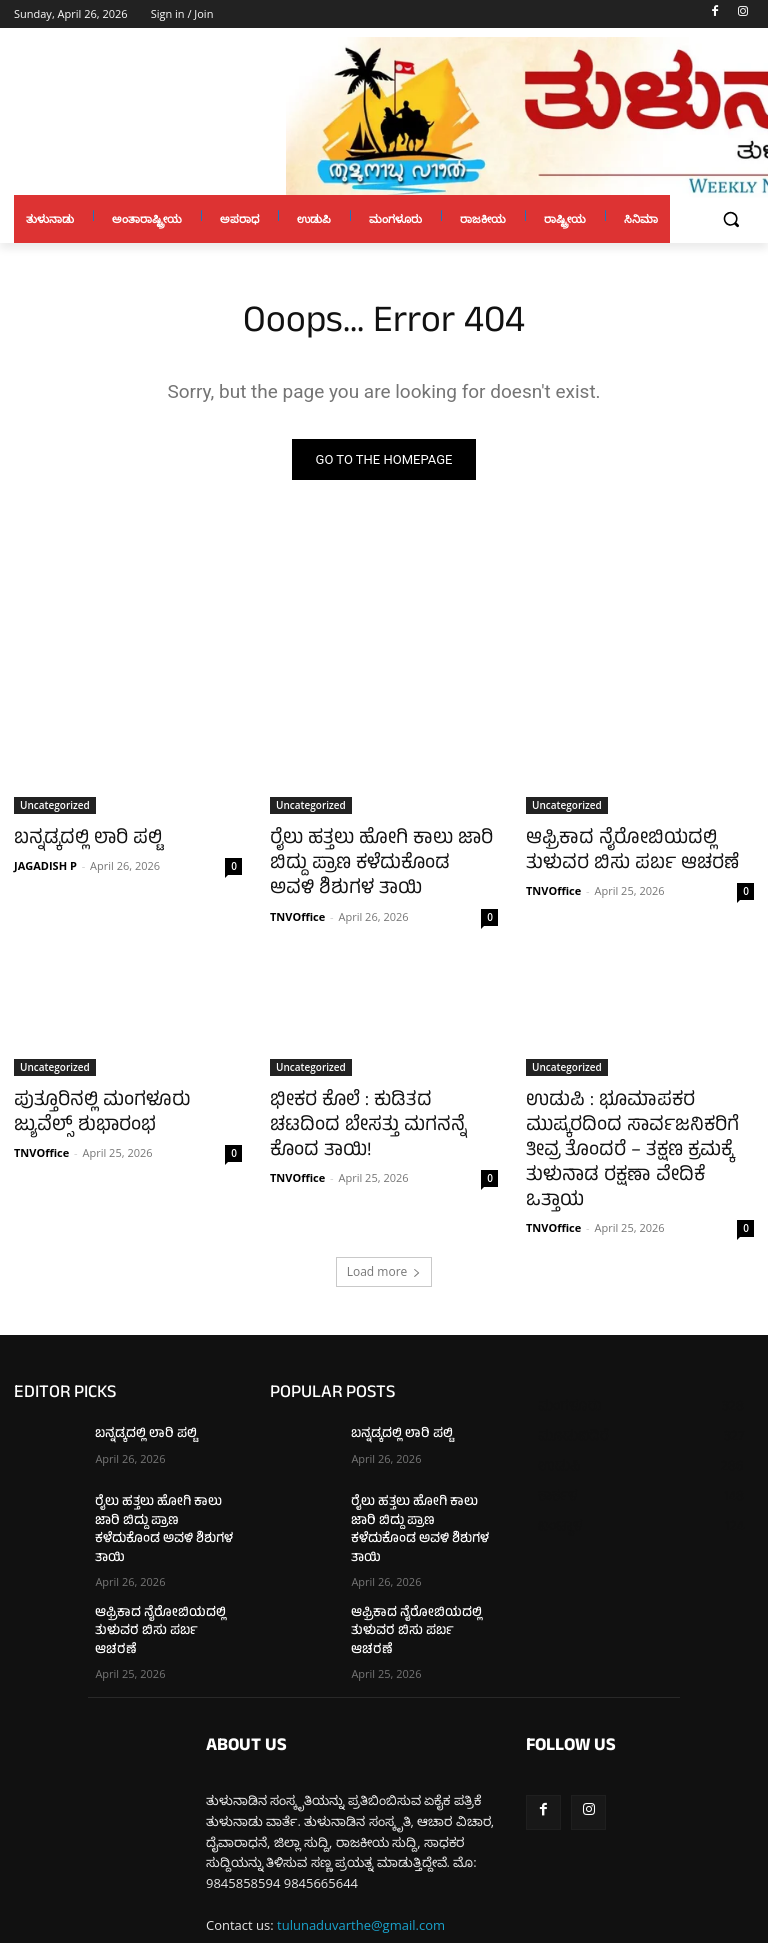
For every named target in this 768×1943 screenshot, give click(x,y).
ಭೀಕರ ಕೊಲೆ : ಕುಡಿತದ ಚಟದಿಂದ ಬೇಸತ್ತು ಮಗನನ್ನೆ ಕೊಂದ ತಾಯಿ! (372, 1102)
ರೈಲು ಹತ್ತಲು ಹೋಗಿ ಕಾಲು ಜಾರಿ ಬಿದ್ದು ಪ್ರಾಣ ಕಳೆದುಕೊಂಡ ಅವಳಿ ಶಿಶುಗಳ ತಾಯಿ (370, 860)
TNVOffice (297, 907)
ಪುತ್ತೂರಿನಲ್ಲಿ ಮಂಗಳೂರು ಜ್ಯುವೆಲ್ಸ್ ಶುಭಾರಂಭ (120, 1102)
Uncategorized (55, 805)
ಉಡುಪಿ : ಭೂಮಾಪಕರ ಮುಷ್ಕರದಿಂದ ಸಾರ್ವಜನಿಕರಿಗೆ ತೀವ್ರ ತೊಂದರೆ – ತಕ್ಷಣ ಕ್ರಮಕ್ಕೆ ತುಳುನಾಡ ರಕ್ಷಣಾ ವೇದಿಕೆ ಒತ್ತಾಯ (637, 1124)
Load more (384, 1225)
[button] (730, 219)
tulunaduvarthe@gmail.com (361, 1834)
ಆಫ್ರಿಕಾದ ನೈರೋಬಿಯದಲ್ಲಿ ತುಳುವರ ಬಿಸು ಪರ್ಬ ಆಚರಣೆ (638, 849)
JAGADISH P (45, 862)
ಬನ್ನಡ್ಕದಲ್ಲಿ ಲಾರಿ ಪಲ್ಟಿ (78, 838)
